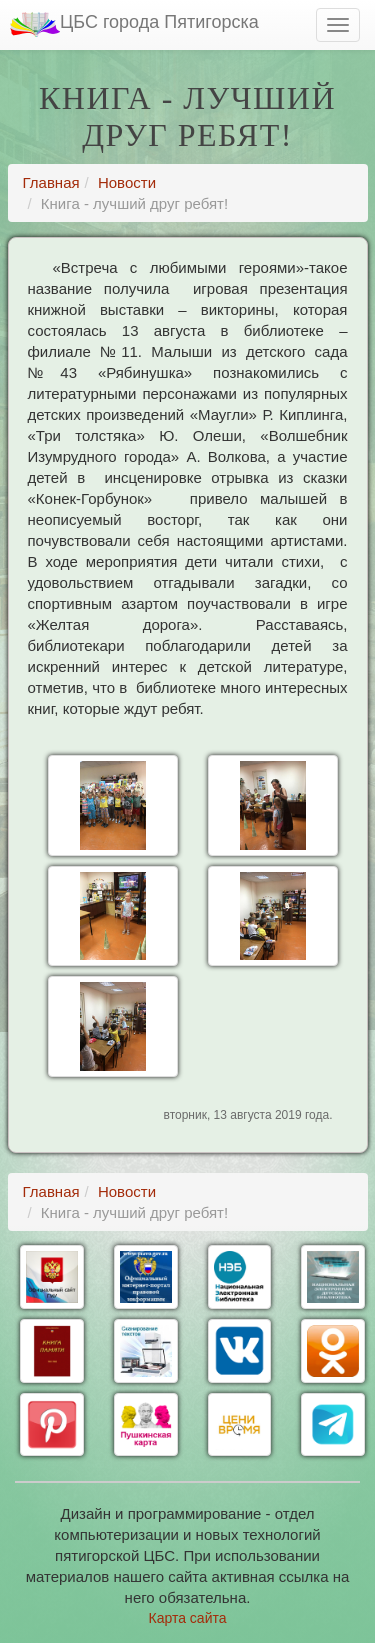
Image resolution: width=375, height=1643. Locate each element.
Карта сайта (188, 1618)
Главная (51, 182)
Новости (127, 182)
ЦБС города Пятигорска (134, 24)
